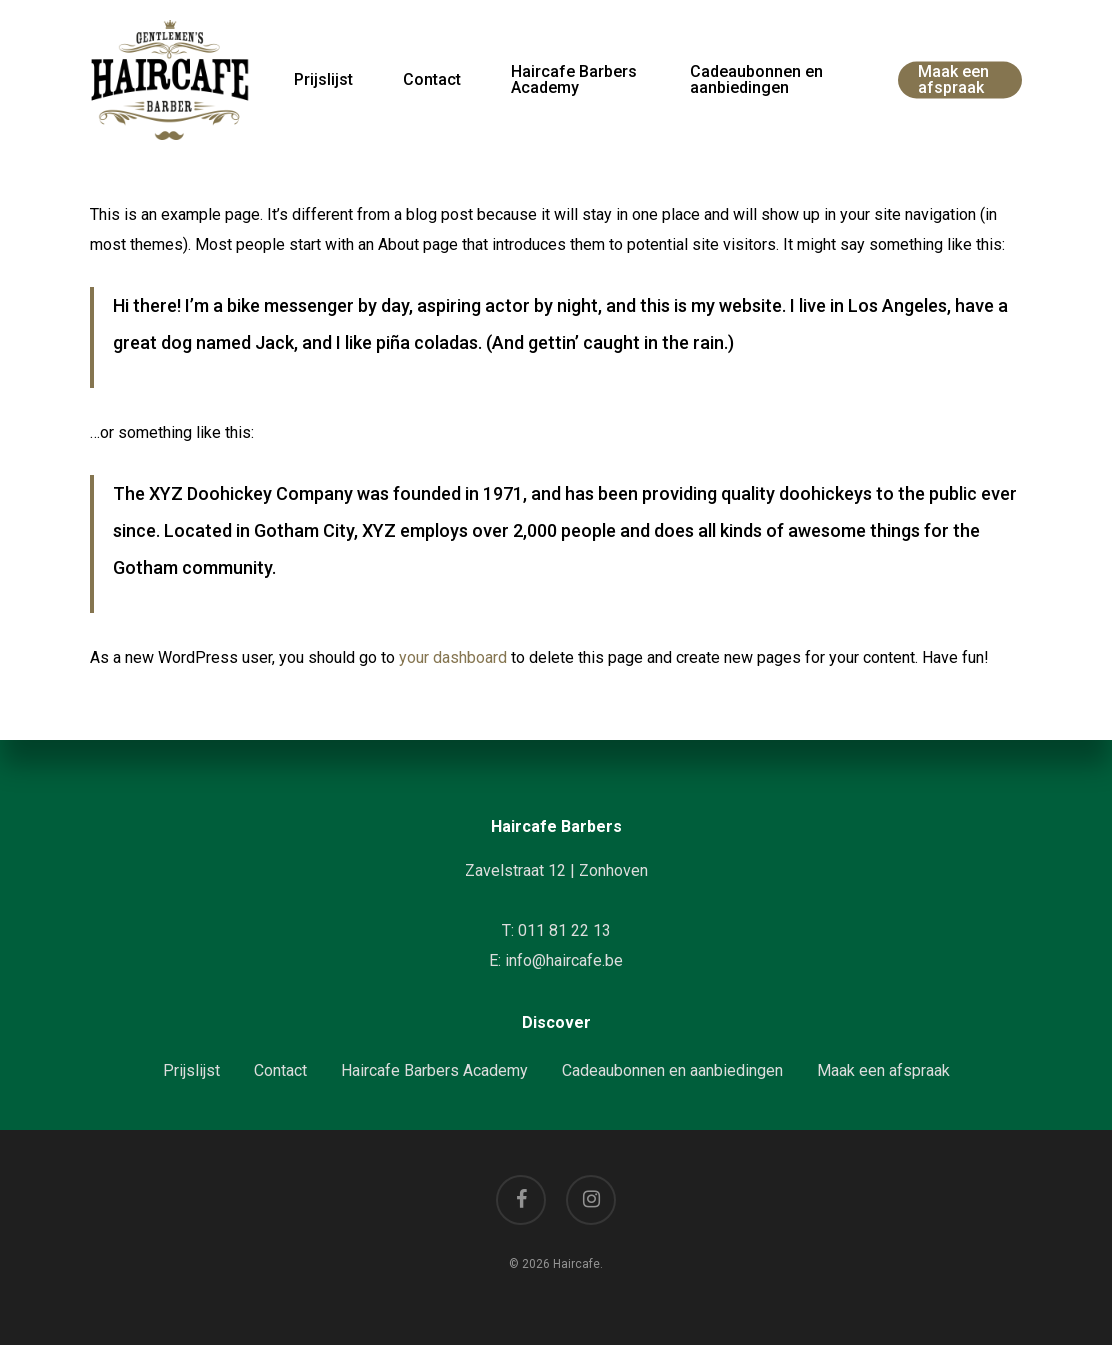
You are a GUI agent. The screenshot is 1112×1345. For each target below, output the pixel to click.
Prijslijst (191, 1070)
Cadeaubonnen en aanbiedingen (672, 1070)
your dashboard (453, 657)
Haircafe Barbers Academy (434, 1070)
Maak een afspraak (883, 1070)
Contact (280, 1070)
